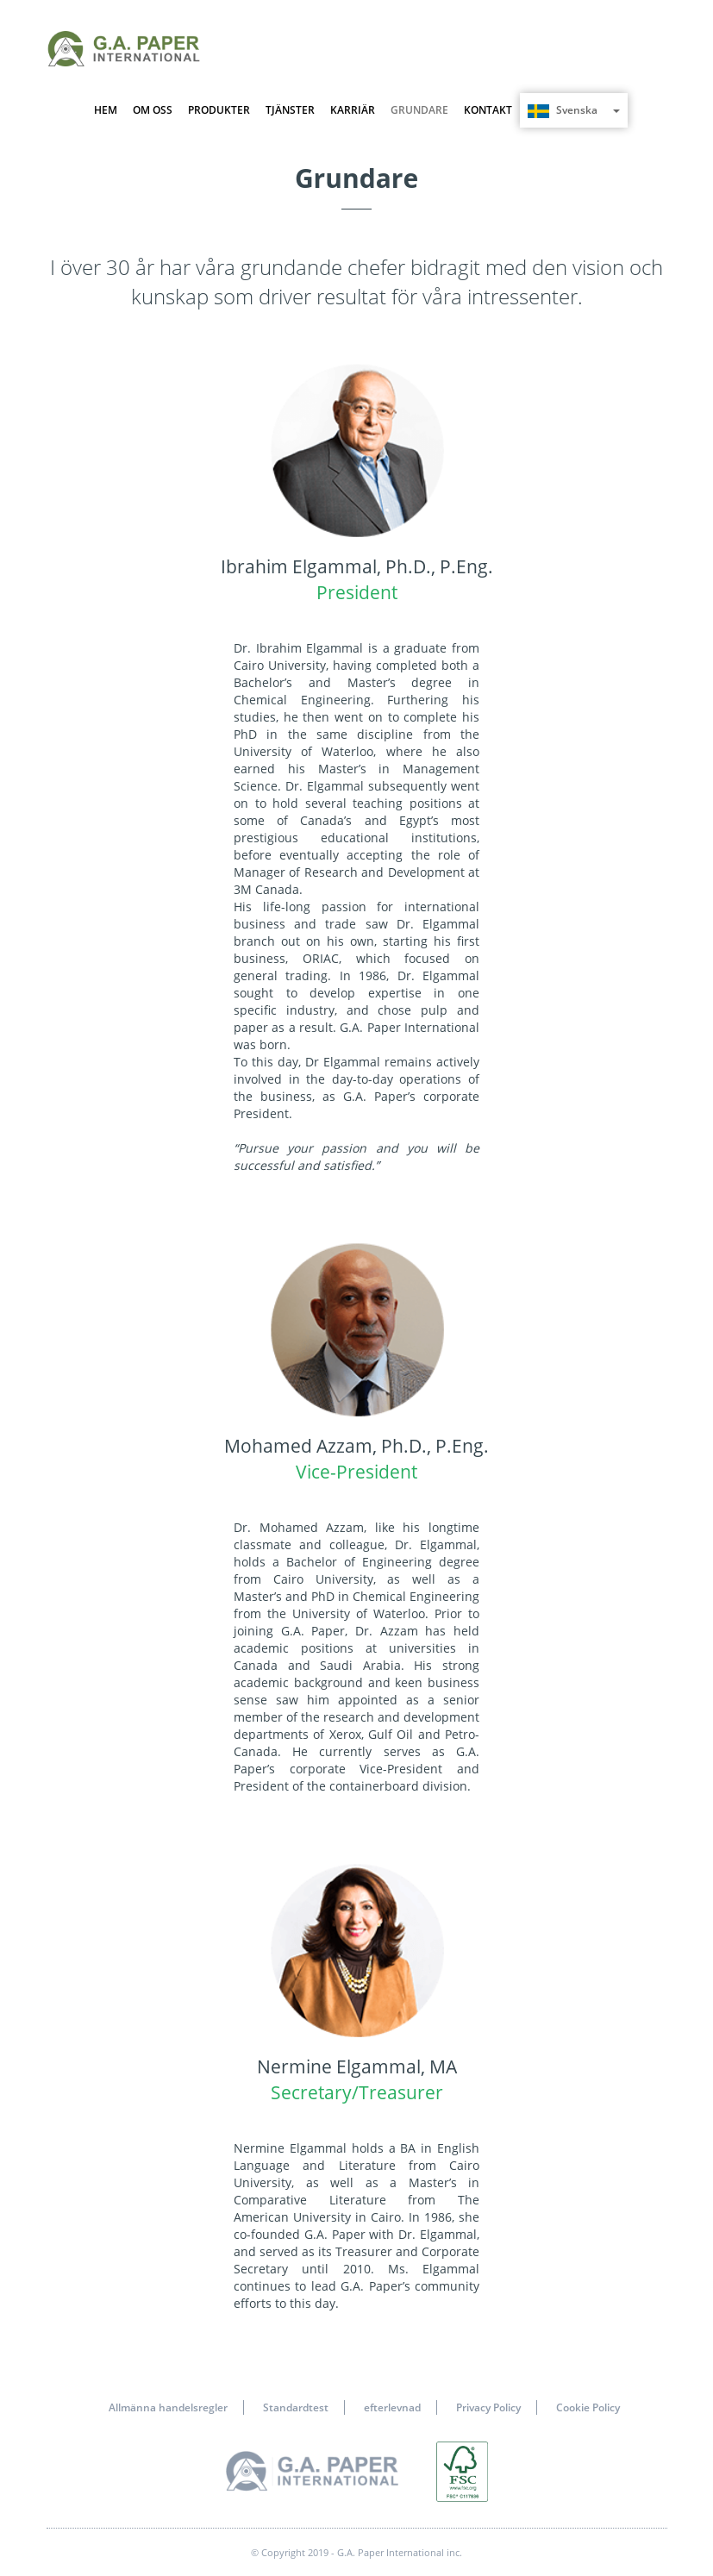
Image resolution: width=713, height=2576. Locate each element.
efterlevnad (392, 2407)
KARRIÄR (352, 110)
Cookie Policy (588, 2407)
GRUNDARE (419, 110)
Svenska (574, 110)
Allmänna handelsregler (168, 2407)
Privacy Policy (488, 2407)
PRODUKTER (219, 110)
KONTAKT (488, 110)
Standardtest (295, 2407)
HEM (105, 110)
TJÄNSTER (290, 110)
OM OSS (152, 110)
